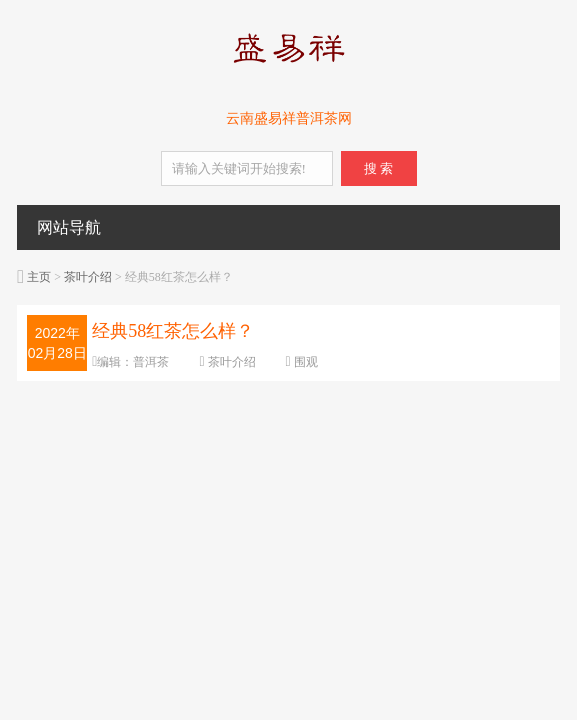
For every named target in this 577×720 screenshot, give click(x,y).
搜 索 (378, 168)
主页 (39, 277)
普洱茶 (151, 362)
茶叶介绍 (88, 277)
